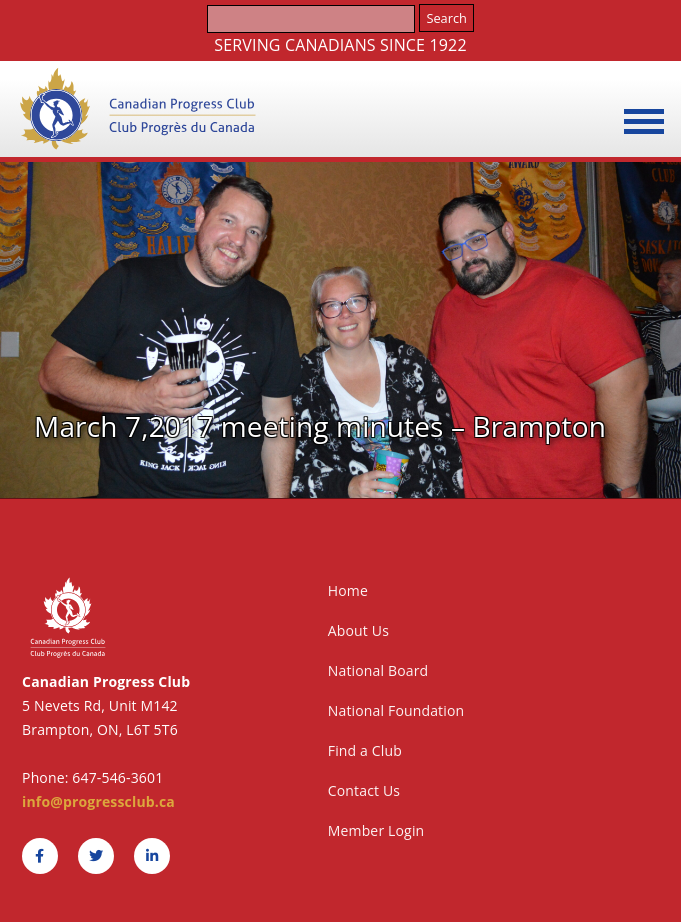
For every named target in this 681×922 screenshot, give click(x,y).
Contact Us (364, 790)
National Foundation (396, 710)
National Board (378, 670)
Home (348, 590)
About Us (358, 630)
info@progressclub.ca (98, 801)
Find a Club (365, 750)
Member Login (376, 830)
